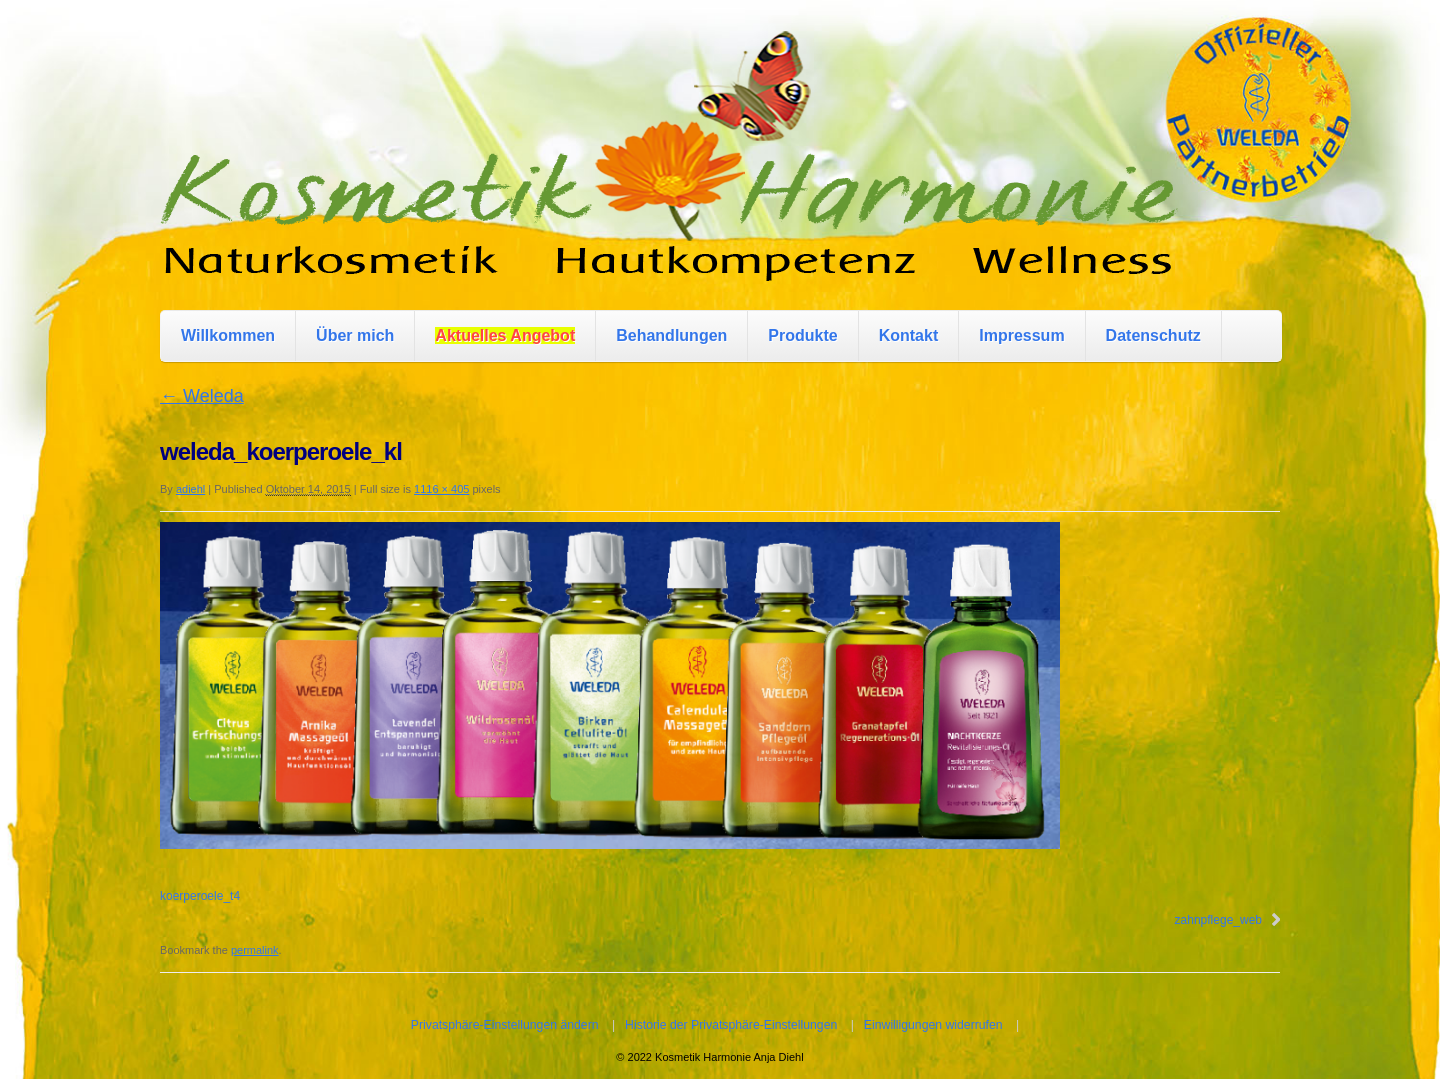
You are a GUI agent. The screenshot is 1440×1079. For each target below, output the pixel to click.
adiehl (190, 489)
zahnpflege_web (1218, 920)
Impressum (1021, 335)
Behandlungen (671, 335)
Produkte (802, 335)
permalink (255, 950)
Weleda (202, 396)
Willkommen (228, 335)
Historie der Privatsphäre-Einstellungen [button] (731, 1025)
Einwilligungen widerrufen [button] (933, 1025)
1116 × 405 (441, 489)
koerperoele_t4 (200, 896)
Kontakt (909, 335)
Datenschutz (1153, 335)
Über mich (355, 335)
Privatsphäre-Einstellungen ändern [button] (505, 1025)
